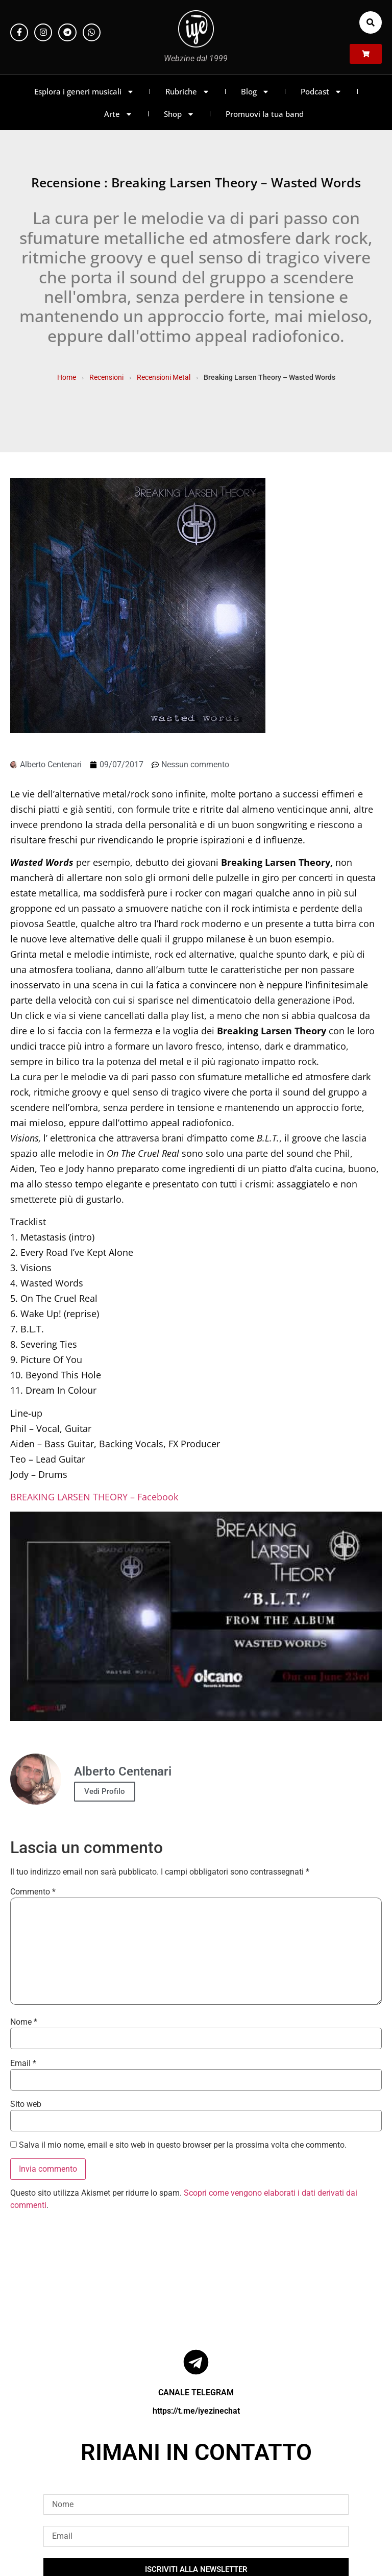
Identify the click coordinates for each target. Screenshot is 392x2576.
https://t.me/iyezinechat (196, 2411)
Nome (23, 2022)
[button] (370, 22)
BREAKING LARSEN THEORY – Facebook (94, 1497)
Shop (179, 114)
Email (23, 2063)
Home (66, 377)
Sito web (25, 2104)
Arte (118, 114)
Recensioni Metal (163, 377)
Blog (255, 92)
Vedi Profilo (104, 1791)
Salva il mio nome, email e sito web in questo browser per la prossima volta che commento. (183, 2145)
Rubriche (187, 92)
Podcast (321, 92)
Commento (33, 1892)
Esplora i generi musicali (84, 92)
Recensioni (106, 377)
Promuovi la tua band (265, 114)
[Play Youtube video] (196, 1616)
